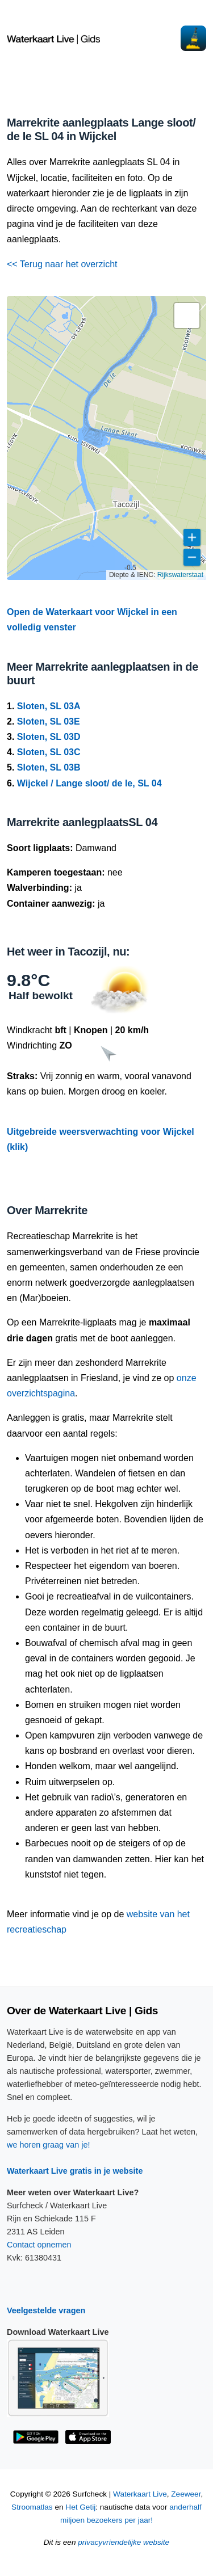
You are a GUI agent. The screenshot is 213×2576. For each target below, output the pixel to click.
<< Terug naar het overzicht (62, 264)
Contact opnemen (39, 2244)
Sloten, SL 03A (49, 706)
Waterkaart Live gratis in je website (75, 2170)
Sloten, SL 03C (49, 752)
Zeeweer (186, 2494)
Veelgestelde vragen (46, 2310)
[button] (186, 315)
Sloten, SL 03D (49, 737)
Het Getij (80, 2507)
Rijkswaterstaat (180, 575)
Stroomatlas (32, 2507)
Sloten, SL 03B (49, 767)
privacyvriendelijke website (123, 2542)
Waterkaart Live (140, 2494)
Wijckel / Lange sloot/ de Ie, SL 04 (89, 783)
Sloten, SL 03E (48, 721)
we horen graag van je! (48, 2144)
